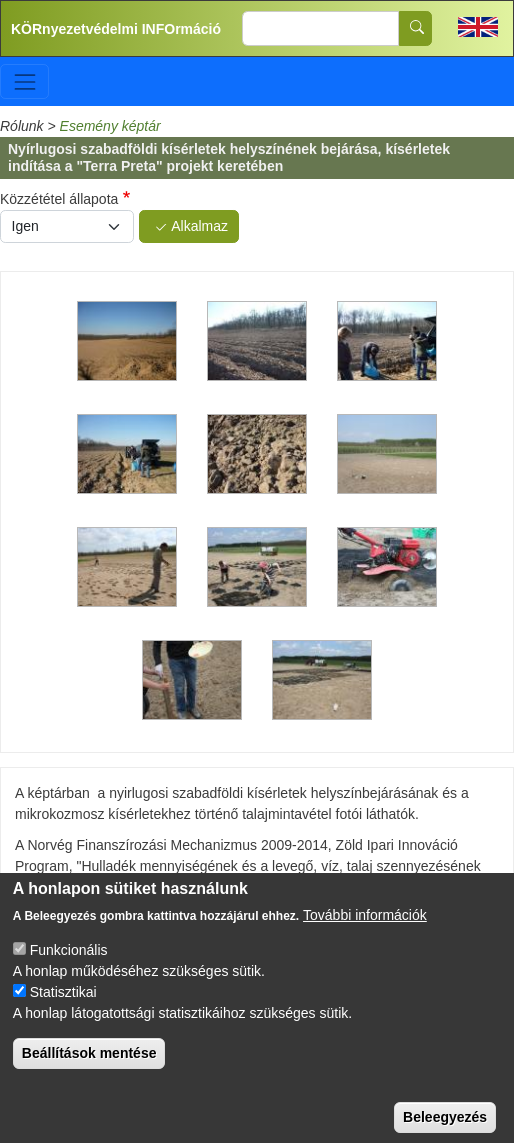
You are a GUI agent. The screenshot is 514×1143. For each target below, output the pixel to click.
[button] (127, 342)
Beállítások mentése (89, 1068)
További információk (365, 930)
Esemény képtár (110, 126)
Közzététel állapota (59, 199)
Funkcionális (69, 965)
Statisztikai (63, 1007)
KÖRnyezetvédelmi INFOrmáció (116, 29)
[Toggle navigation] (24, 81)
